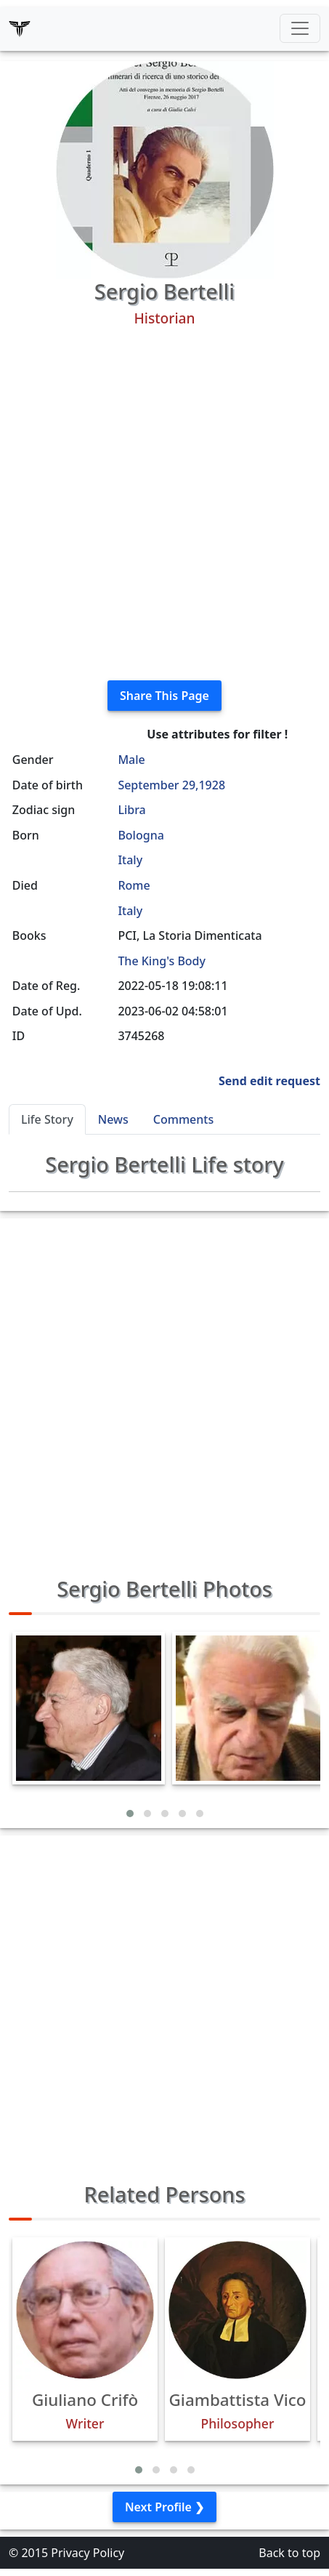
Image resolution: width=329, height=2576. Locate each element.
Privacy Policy (87, 2553)
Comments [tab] (183, 1119)
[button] (130, 1813)
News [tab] (113, 1119)
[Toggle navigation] (300, 28)
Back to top (289, 2553)
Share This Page (164, 696)
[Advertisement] (164, 504)
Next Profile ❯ (164, 2507)
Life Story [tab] (47, 1119)
